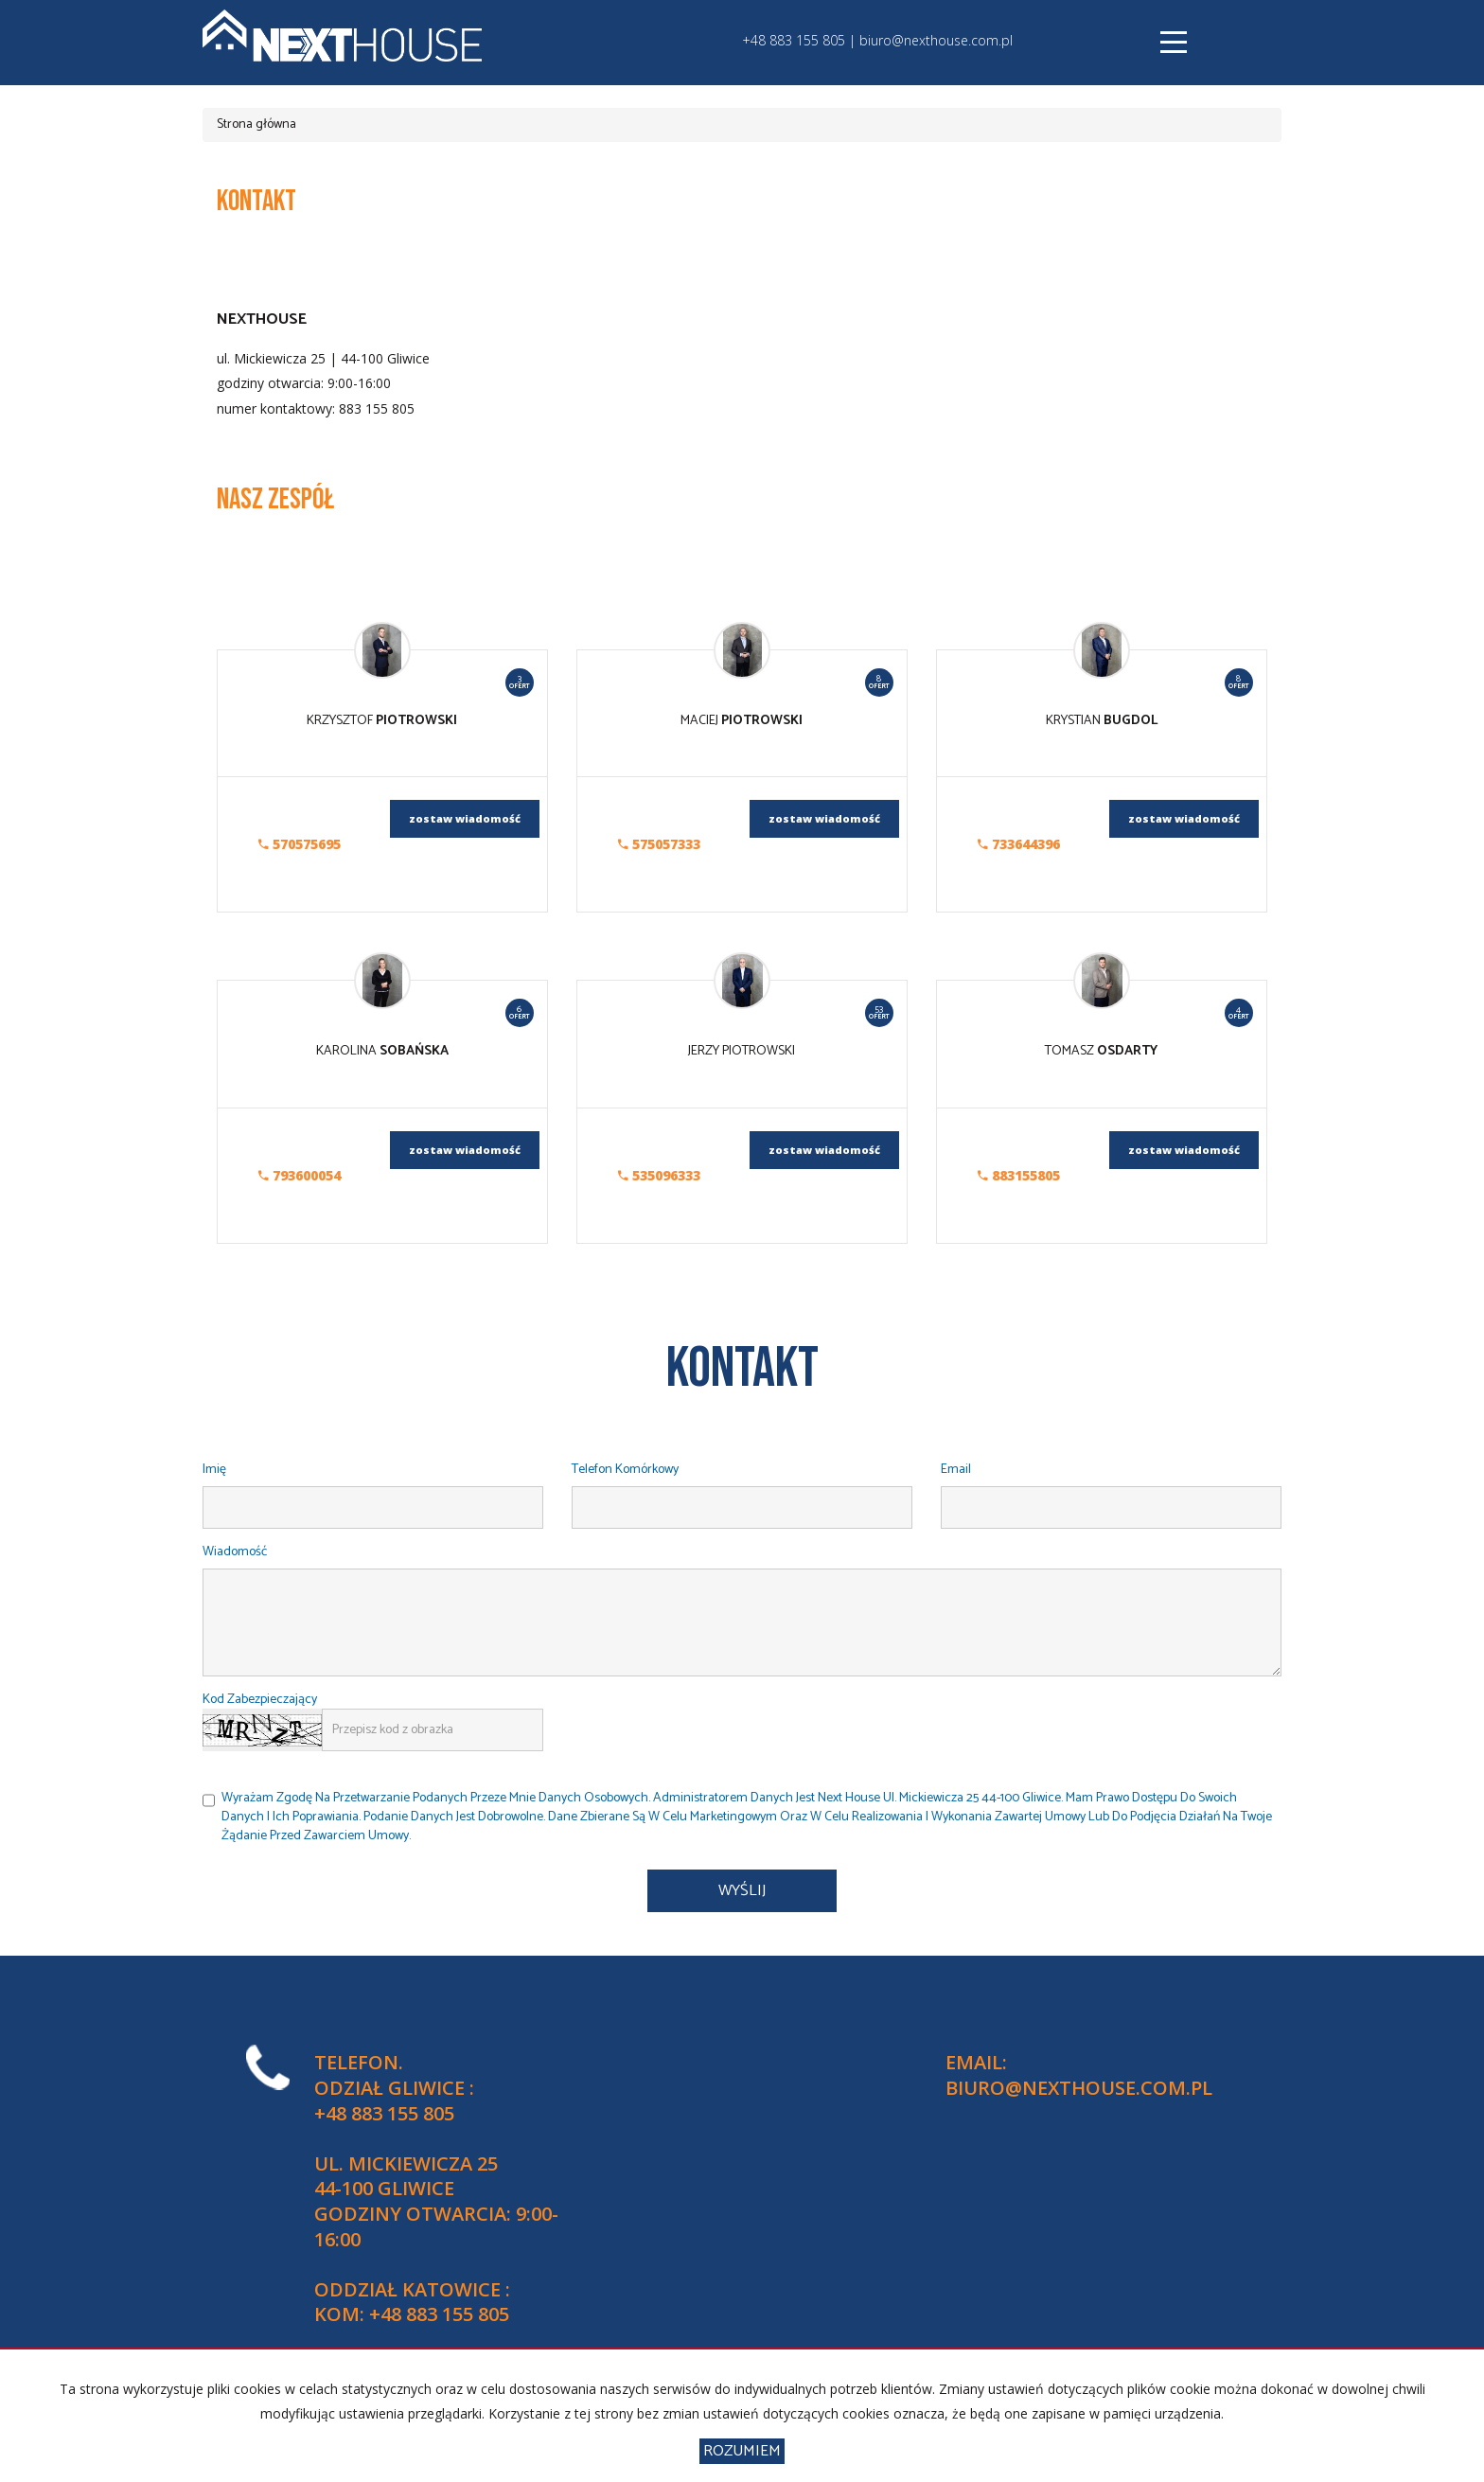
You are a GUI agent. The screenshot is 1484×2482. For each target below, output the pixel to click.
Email (956, 1470)
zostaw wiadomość (465, 818)
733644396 (1019, 844)
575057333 (659, 844)
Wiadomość (235, 1553)
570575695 (299, 844)
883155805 (1019, 1175)
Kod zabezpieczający (260, 1700)
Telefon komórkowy (625, 1470)
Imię (214, 1470)
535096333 (659, 1175)
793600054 (299, 1175)
